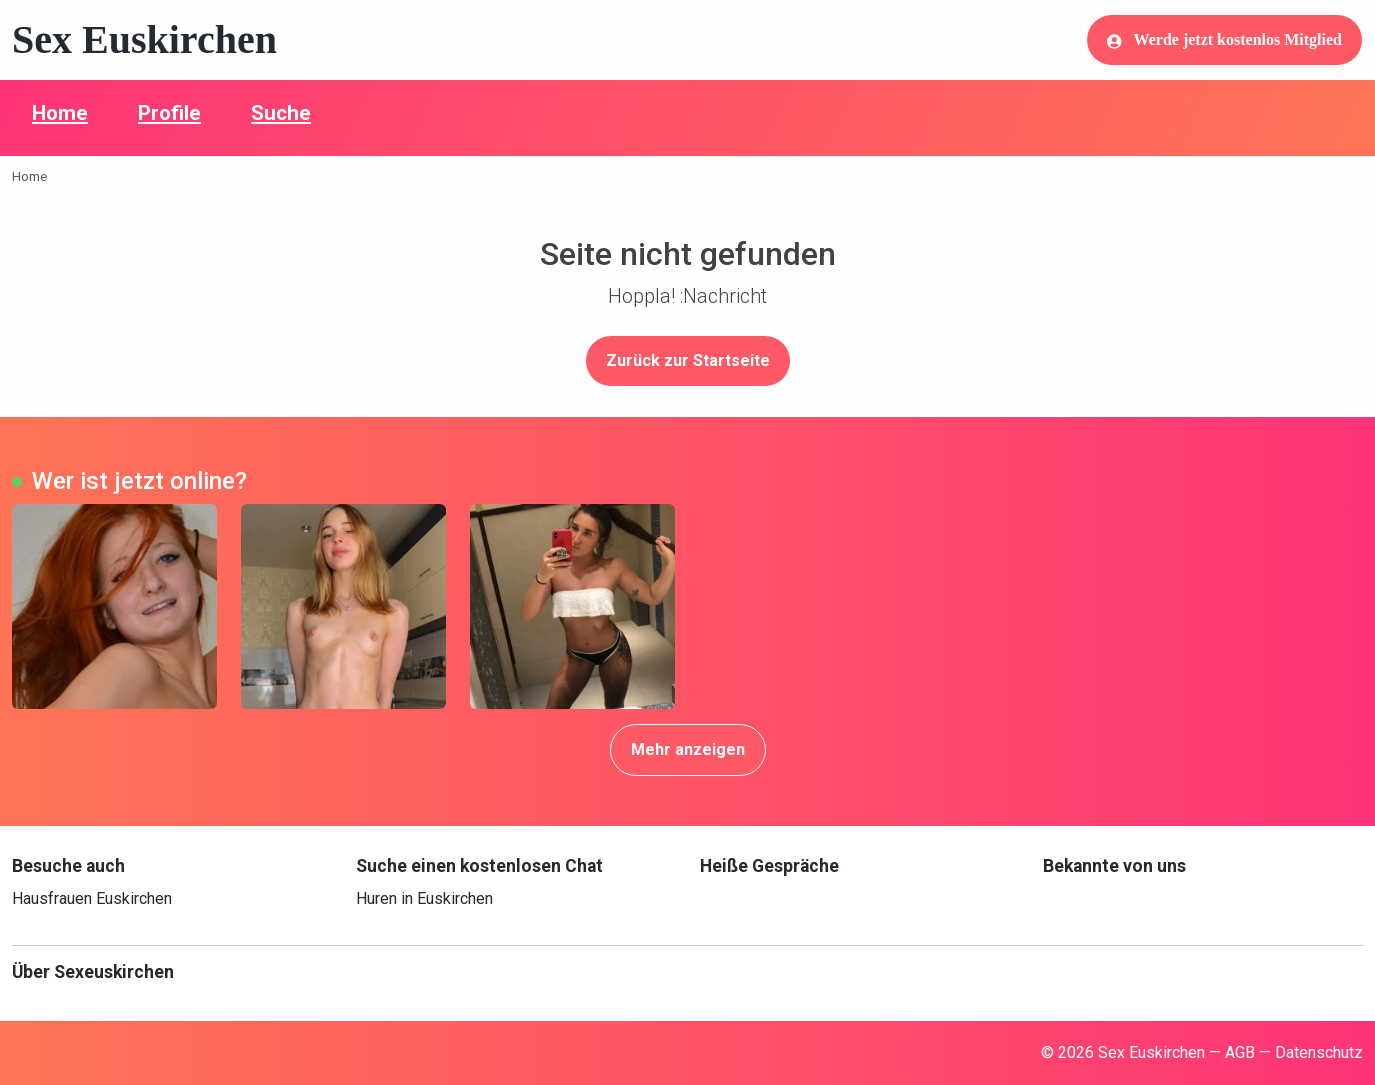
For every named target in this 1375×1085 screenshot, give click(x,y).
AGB (1240, 1052)
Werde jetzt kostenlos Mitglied (1224, 40)
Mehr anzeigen (688, 749)
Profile (169, 113)
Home (60, 113)
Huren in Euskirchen (424, 898)
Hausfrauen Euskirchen (92, 898)
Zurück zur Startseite (688, 360)
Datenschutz (1319, 1052)
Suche (281, 113)
